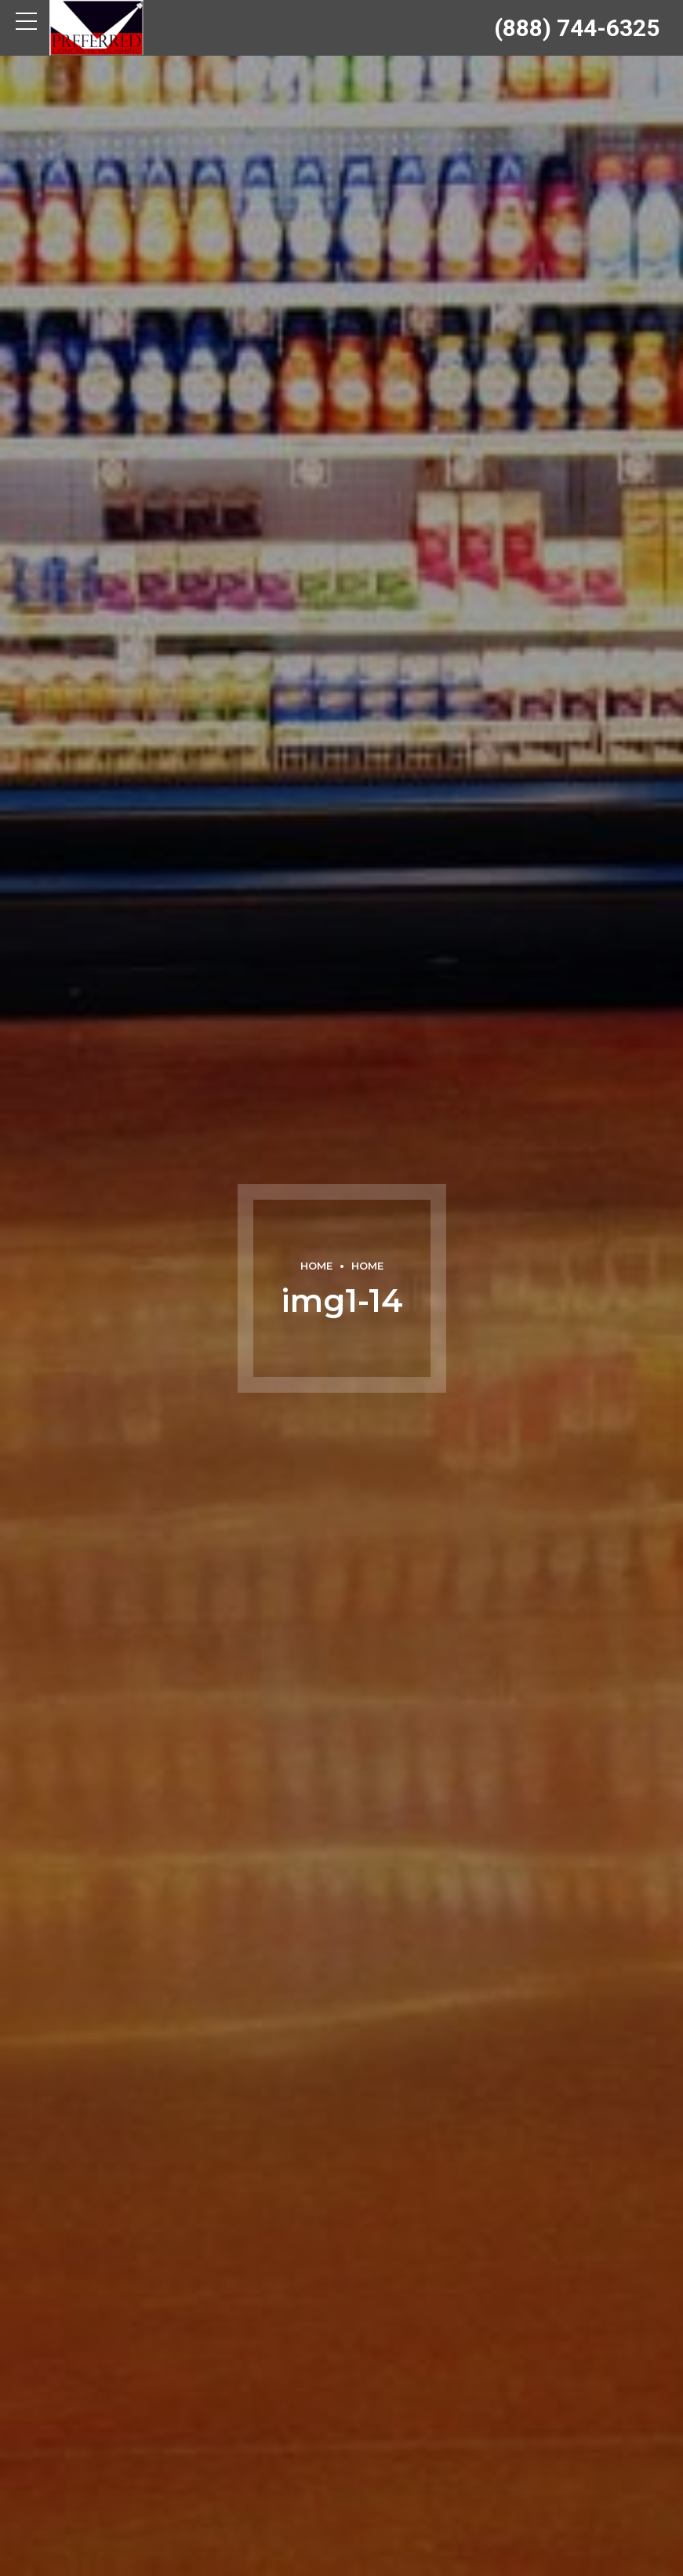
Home (316, 1266)
